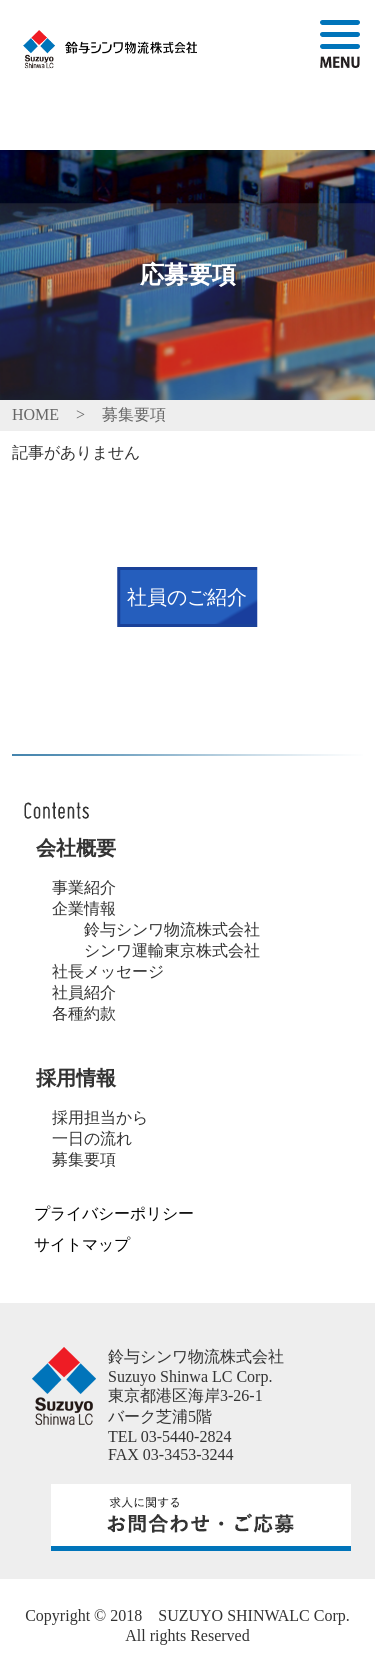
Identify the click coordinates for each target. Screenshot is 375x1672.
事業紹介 (84, 887)
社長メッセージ (108, 971)
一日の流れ (92, 1138)
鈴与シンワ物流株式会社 (164, 929)
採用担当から (100, 1117)
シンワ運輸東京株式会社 (164, 950)
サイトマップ (82, 1244)
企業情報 (84, 908)
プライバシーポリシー (114, 1213)
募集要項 (84, 1159)
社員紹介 (84, 992)
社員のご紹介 (187, 597)
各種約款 (84, 1013)
